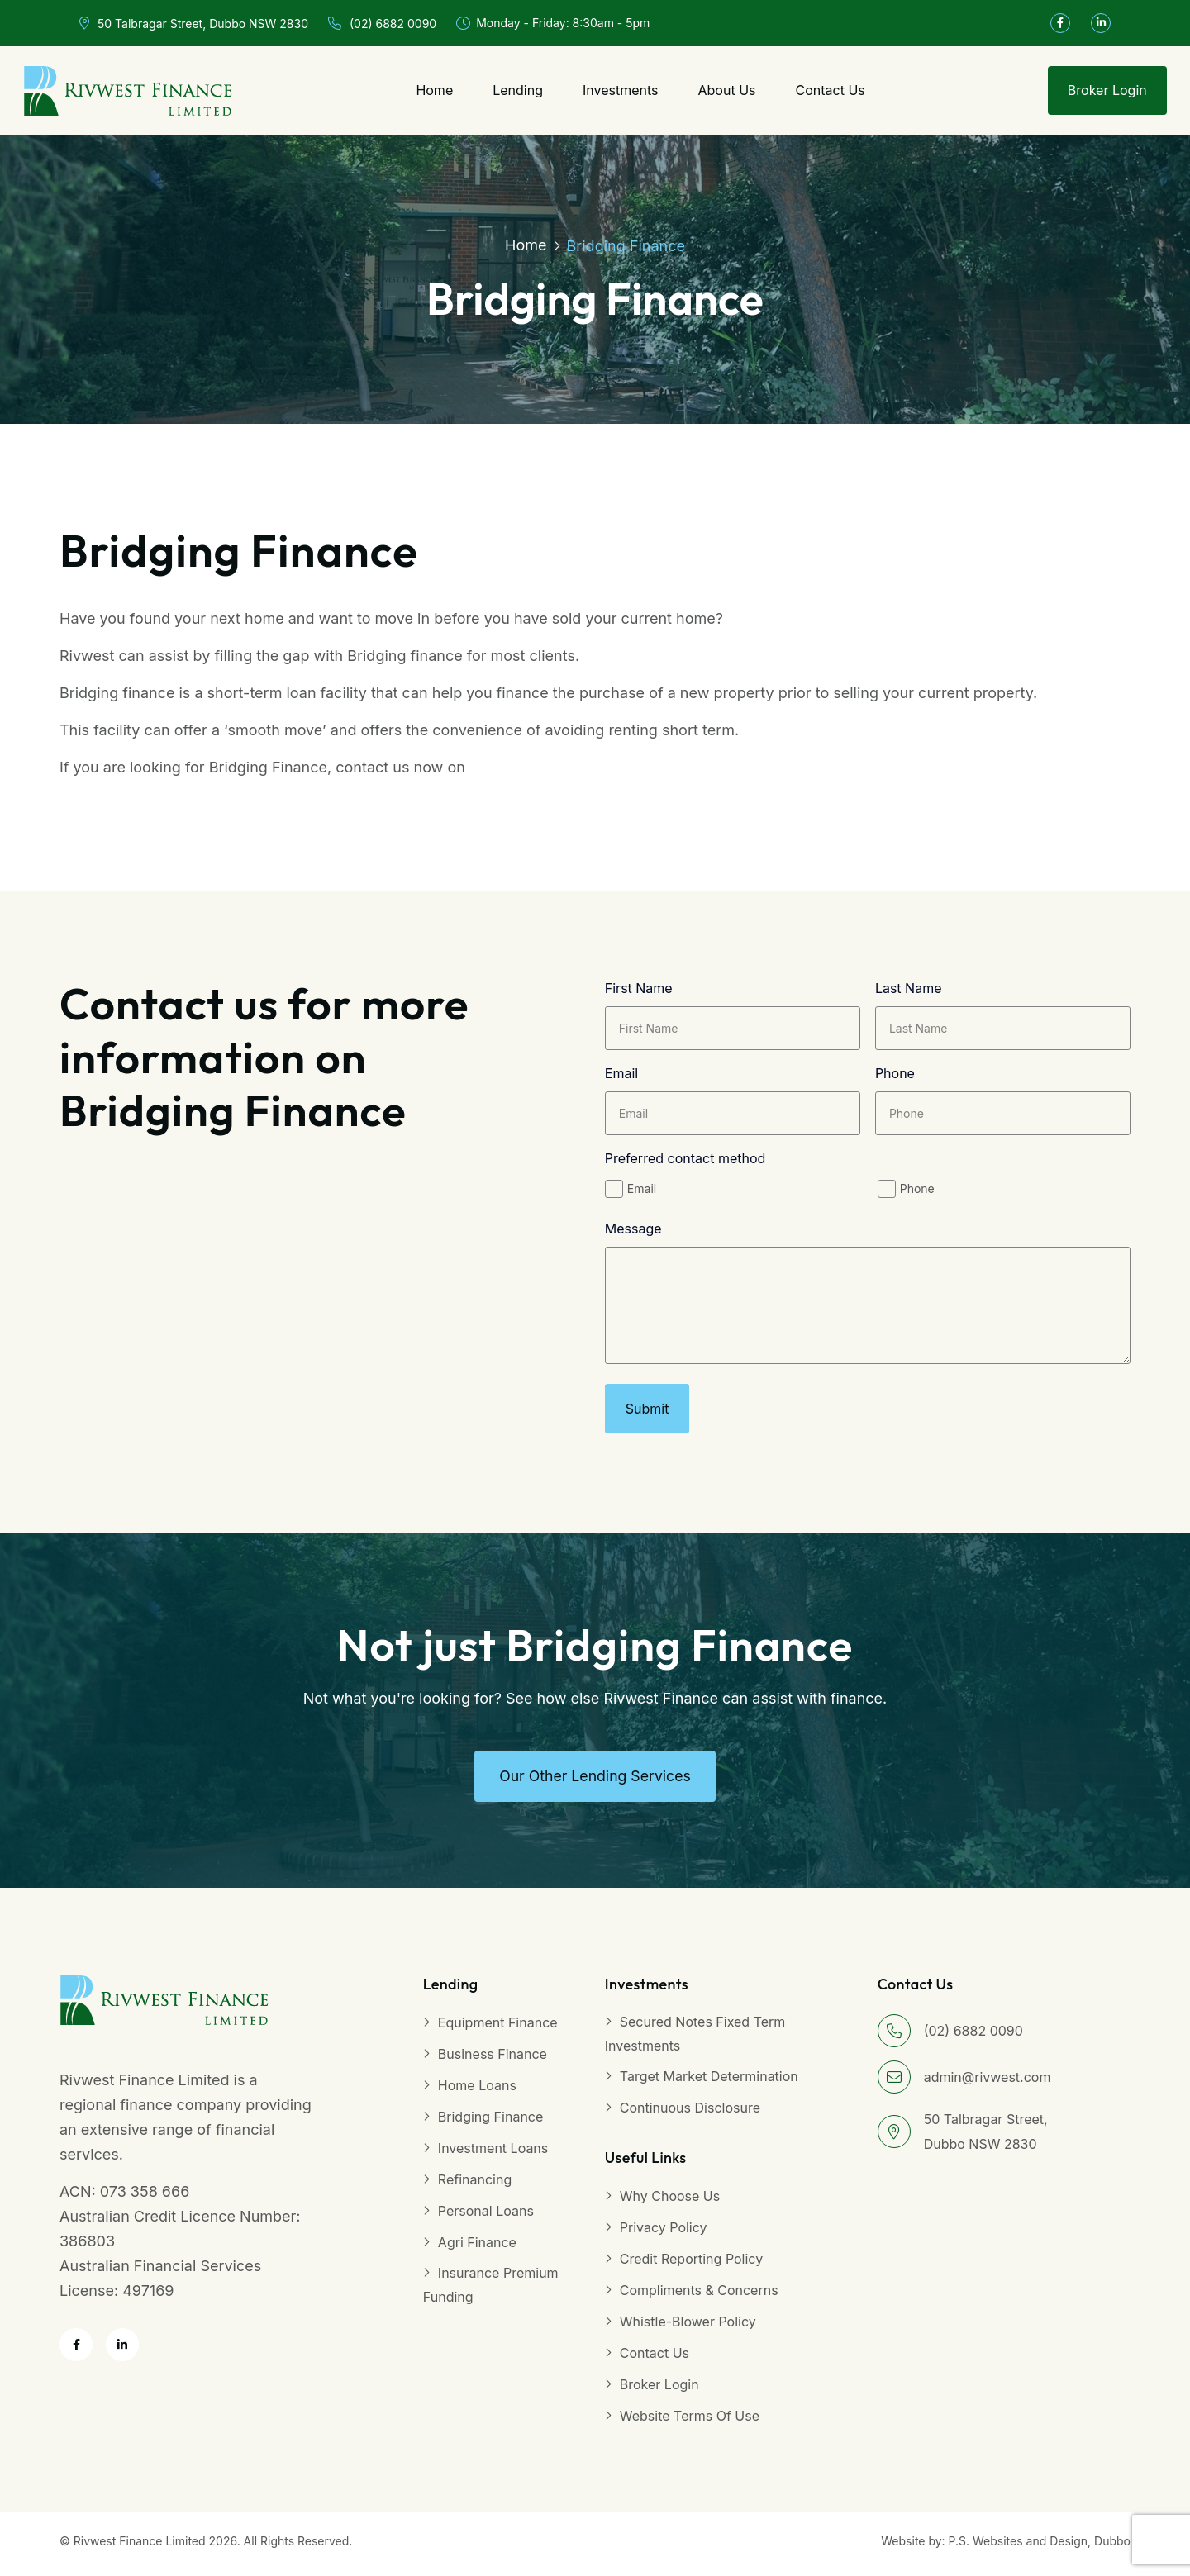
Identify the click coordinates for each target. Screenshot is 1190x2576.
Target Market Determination (709, 2083)
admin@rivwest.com (987, 2083)
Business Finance (492, 2060)
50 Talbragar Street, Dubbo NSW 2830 (193, 24)
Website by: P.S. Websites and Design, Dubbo (1005, 2547)
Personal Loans (486, 2217)
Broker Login (1107, 90)
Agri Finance (477, 2249)
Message (633, 1231)
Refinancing (475, 2186)
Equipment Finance (498, 2029)
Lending (518, 90)
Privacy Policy (663, 2234)
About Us (727, 90)
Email (621, 1075)
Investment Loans (493, 2154)
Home (434, 90)
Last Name (908, 990)
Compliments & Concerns (699, 2296)
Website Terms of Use (689, 2422)
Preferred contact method (685, 1161)
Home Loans (477, 2092)
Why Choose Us (670, 2202)
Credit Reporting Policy (691, 2265)
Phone (895, 1075)
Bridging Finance (490, 2123)
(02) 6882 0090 (382, 24)
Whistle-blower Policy (688, 2328)
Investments (621, 90)
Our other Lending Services (595, 1782)
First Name (639, 990)
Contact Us (829, 90)
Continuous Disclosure (690, 2114)
